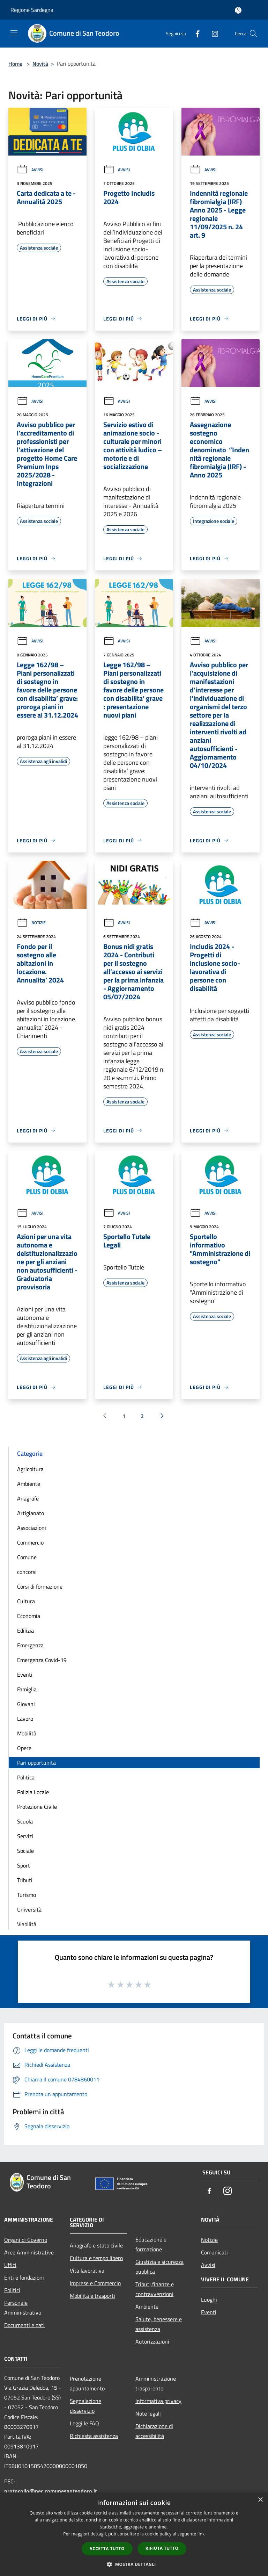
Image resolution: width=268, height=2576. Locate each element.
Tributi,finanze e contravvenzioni (154, 2289)
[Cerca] (253, 33)
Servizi (25, 1836)
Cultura (26, 1601)
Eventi (24, 1674)
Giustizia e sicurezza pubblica (159, 2267)
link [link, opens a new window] (201, 2534)
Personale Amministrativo (22, 2307)
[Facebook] (195, 33)
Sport (23, 1865)
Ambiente (28, 1484)
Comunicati (214, 2252)
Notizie (31, 922)
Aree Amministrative (29, 2252)
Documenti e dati (24, 2325)
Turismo (26, 1895)
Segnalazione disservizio (85, 2406)
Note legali (148, 2413)
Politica (26, 1777)
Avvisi (30, 169)
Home (15, 63)
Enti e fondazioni (24, 2277)
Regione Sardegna (31, 10)
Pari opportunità (36, 1762)
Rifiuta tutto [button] (162, 2548)
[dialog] (134, 2534)
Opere (24, 1748)
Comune (27, 1557)
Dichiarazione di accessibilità (154, 2431)
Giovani (26, 1704)
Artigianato (30, 1513)
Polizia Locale (33, 1792)
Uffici (10, 2265)
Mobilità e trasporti (92, 2295)
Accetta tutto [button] (107, 2549)
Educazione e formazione (150, 2244)
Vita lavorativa (87, 2270)
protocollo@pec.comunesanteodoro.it (50, 2491)
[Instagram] (212, 33)
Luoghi (209, 2299)
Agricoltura (30, 1469)
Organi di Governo (25, 2240)
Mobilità (26, 1733)
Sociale (25, 1851)
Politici (12, 2290)
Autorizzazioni (152, 2341)
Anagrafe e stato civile (96, 2245)
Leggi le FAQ (84, 2423)
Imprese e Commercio (95, 2283)
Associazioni (31, 1528)
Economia (28, 1616)
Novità (40, 63)
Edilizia (25, 1630)
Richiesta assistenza (94, 2436)
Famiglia (27, 1689)
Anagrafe (28, 1498)
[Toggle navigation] (14, 33)
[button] (134, 2564)
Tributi (24, 1880)
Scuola (25, 1821)
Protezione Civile (37, 1807)
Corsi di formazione (39, 1586)
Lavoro (25, 1718)
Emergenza (30, 1645)
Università (29, 1909)
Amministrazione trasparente (155, 2383)
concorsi (27, 1572)
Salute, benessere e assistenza (158, 2324)
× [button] (260, 2500)
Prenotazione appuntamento (87, 2383)
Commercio (30, 1542)
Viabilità (26, 1924)
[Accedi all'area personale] (238, 10)
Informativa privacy (158, 2401)
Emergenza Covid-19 (42, 1660)
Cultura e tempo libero (96, 2258)
